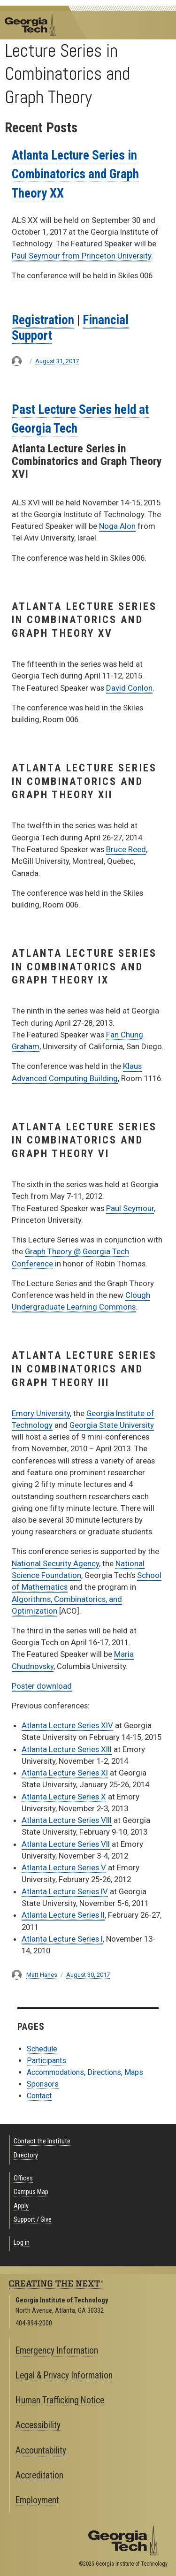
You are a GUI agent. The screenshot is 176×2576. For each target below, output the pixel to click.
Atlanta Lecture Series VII (66, 1844)
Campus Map (31, 2192)
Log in (22, 2243)
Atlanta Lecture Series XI (65, 1772)
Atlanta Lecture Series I (62, 1938)
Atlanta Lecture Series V (64, 1867)
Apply (21, 2206)
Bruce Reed (126, 849)
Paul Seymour (130, 1208)
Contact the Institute (42, 2141)
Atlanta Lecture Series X (64, 1796)
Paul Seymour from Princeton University (81, 255)
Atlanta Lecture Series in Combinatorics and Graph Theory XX (75, 174)
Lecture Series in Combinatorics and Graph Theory (67, 73)
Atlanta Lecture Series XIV (67, 1725)
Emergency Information (56, 2350)
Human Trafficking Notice (59, 2400)
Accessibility (38, 2425)
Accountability (40, 2450)
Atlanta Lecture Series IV (65, 1891)
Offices (23, 2178)
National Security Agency (55, 1563)
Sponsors (43, 2084)
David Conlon (129, 688)
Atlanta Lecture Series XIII (67, 1749)
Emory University (41, 1413)
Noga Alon (117, 526)
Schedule (42, 2048)
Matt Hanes (41, 1974)
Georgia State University (111, 1425)
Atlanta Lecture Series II (63, 1915)
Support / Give (33, 2220)
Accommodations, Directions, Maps (85, 2072)
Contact (39, 2095)
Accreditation (39, 2475)
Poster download (42, 1686)
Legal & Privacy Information (64, 2375)
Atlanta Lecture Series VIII (67, 1820)
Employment (37, 2500)
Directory (26, 2155)
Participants (46, 2060)
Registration (43, 320)
